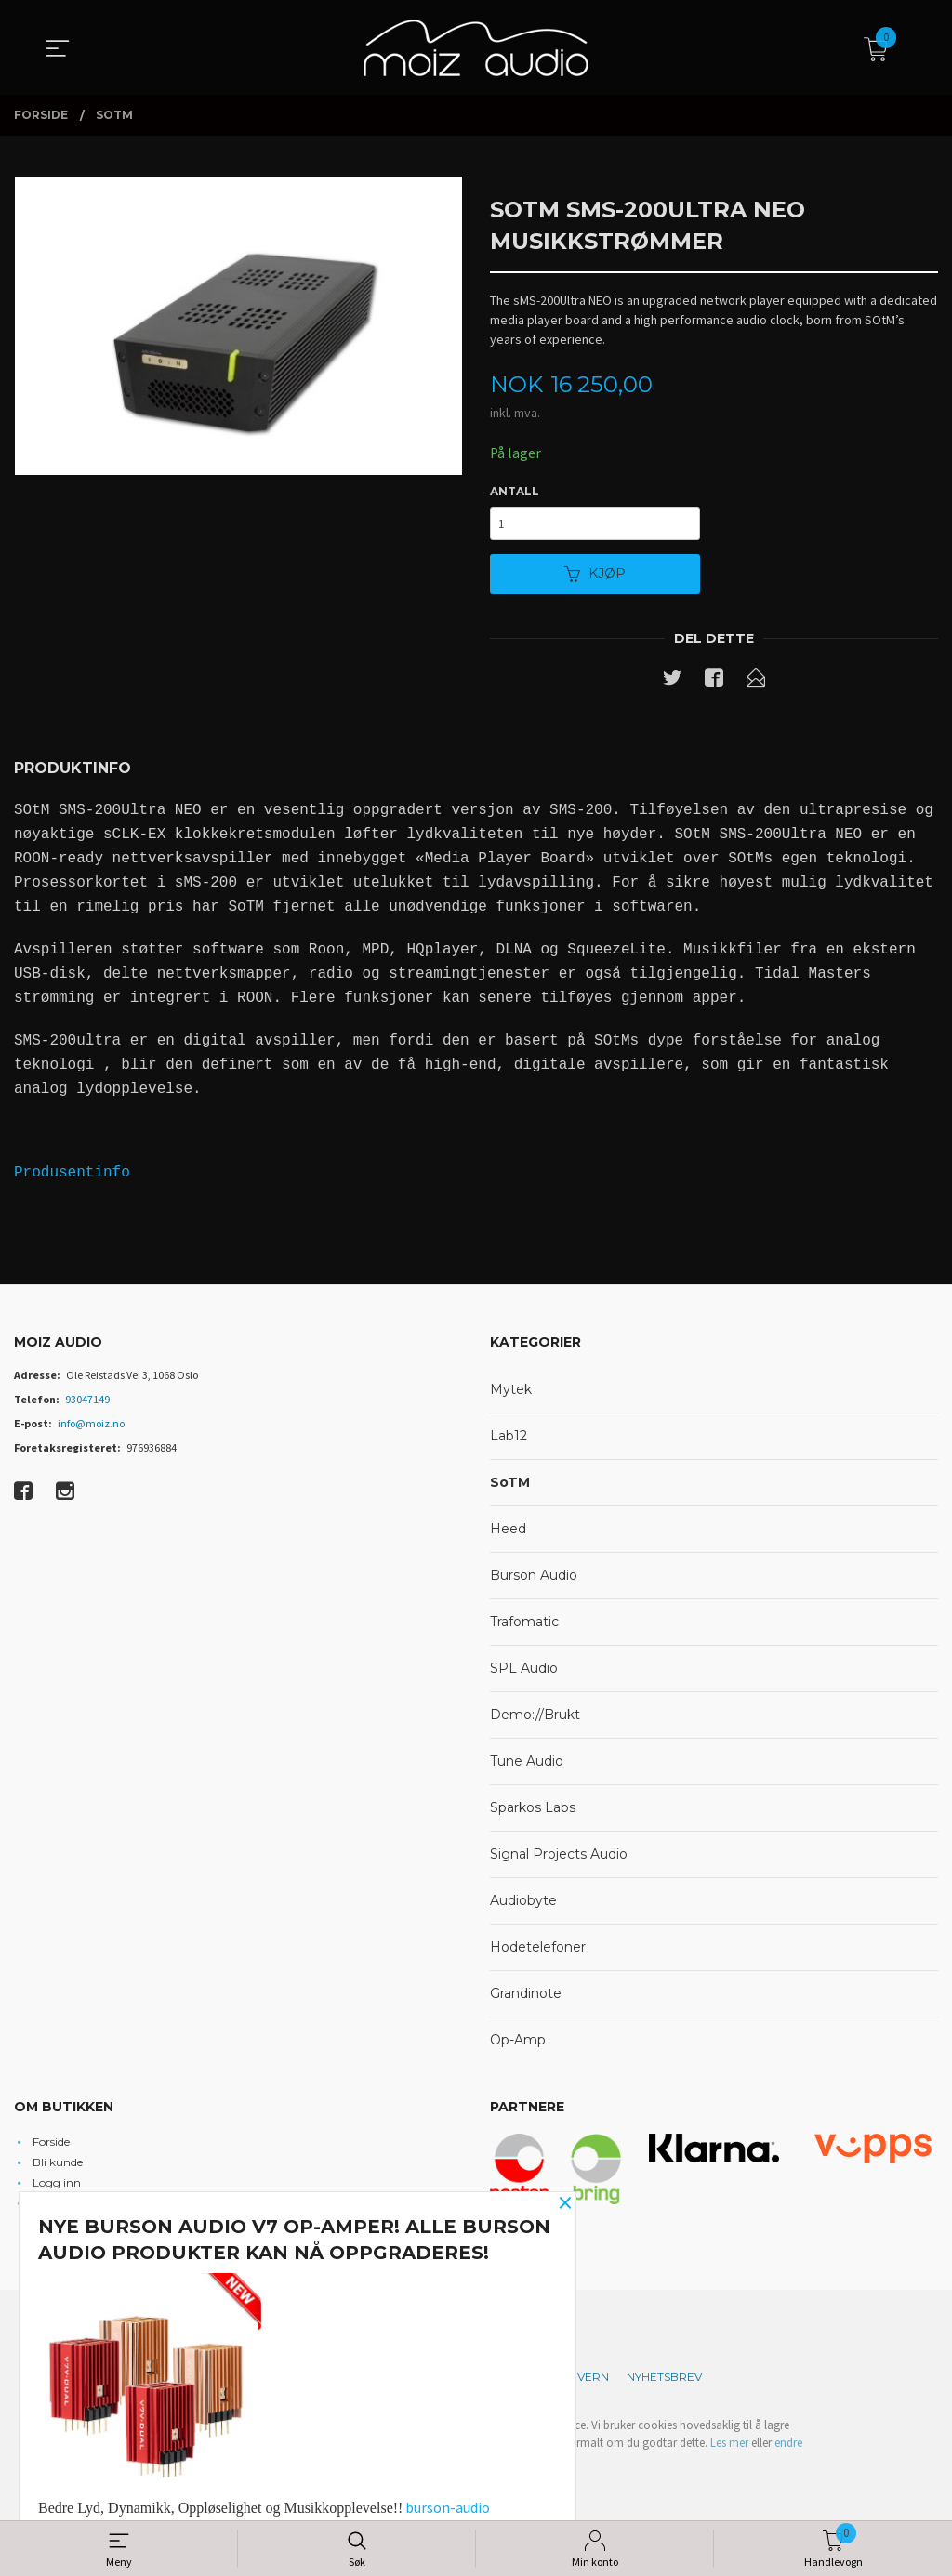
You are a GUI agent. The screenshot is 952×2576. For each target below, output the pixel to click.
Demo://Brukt (535, 1717)
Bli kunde (58, 2164)
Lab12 (508, 1438)
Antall (514, 491)
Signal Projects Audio (559, 1856)
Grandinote (526, 1996)
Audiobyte (523, 1903)
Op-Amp (518, 2042)
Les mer (729, 2445)
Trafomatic (524, 1624)
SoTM (510, 1485)
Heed (508, 1531)
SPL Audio (524, 1671)
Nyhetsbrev (664, 2378)
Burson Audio (533, 1578)
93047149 (87, 1402)
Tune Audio (526, 1763)
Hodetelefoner (538, 1949)
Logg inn (57, 2184)
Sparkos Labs (532, 1810)
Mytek (511, 1392)
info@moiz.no (91, 1426)
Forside (51, 2143)
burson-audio (447, 2507)
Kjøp (595, 575)
